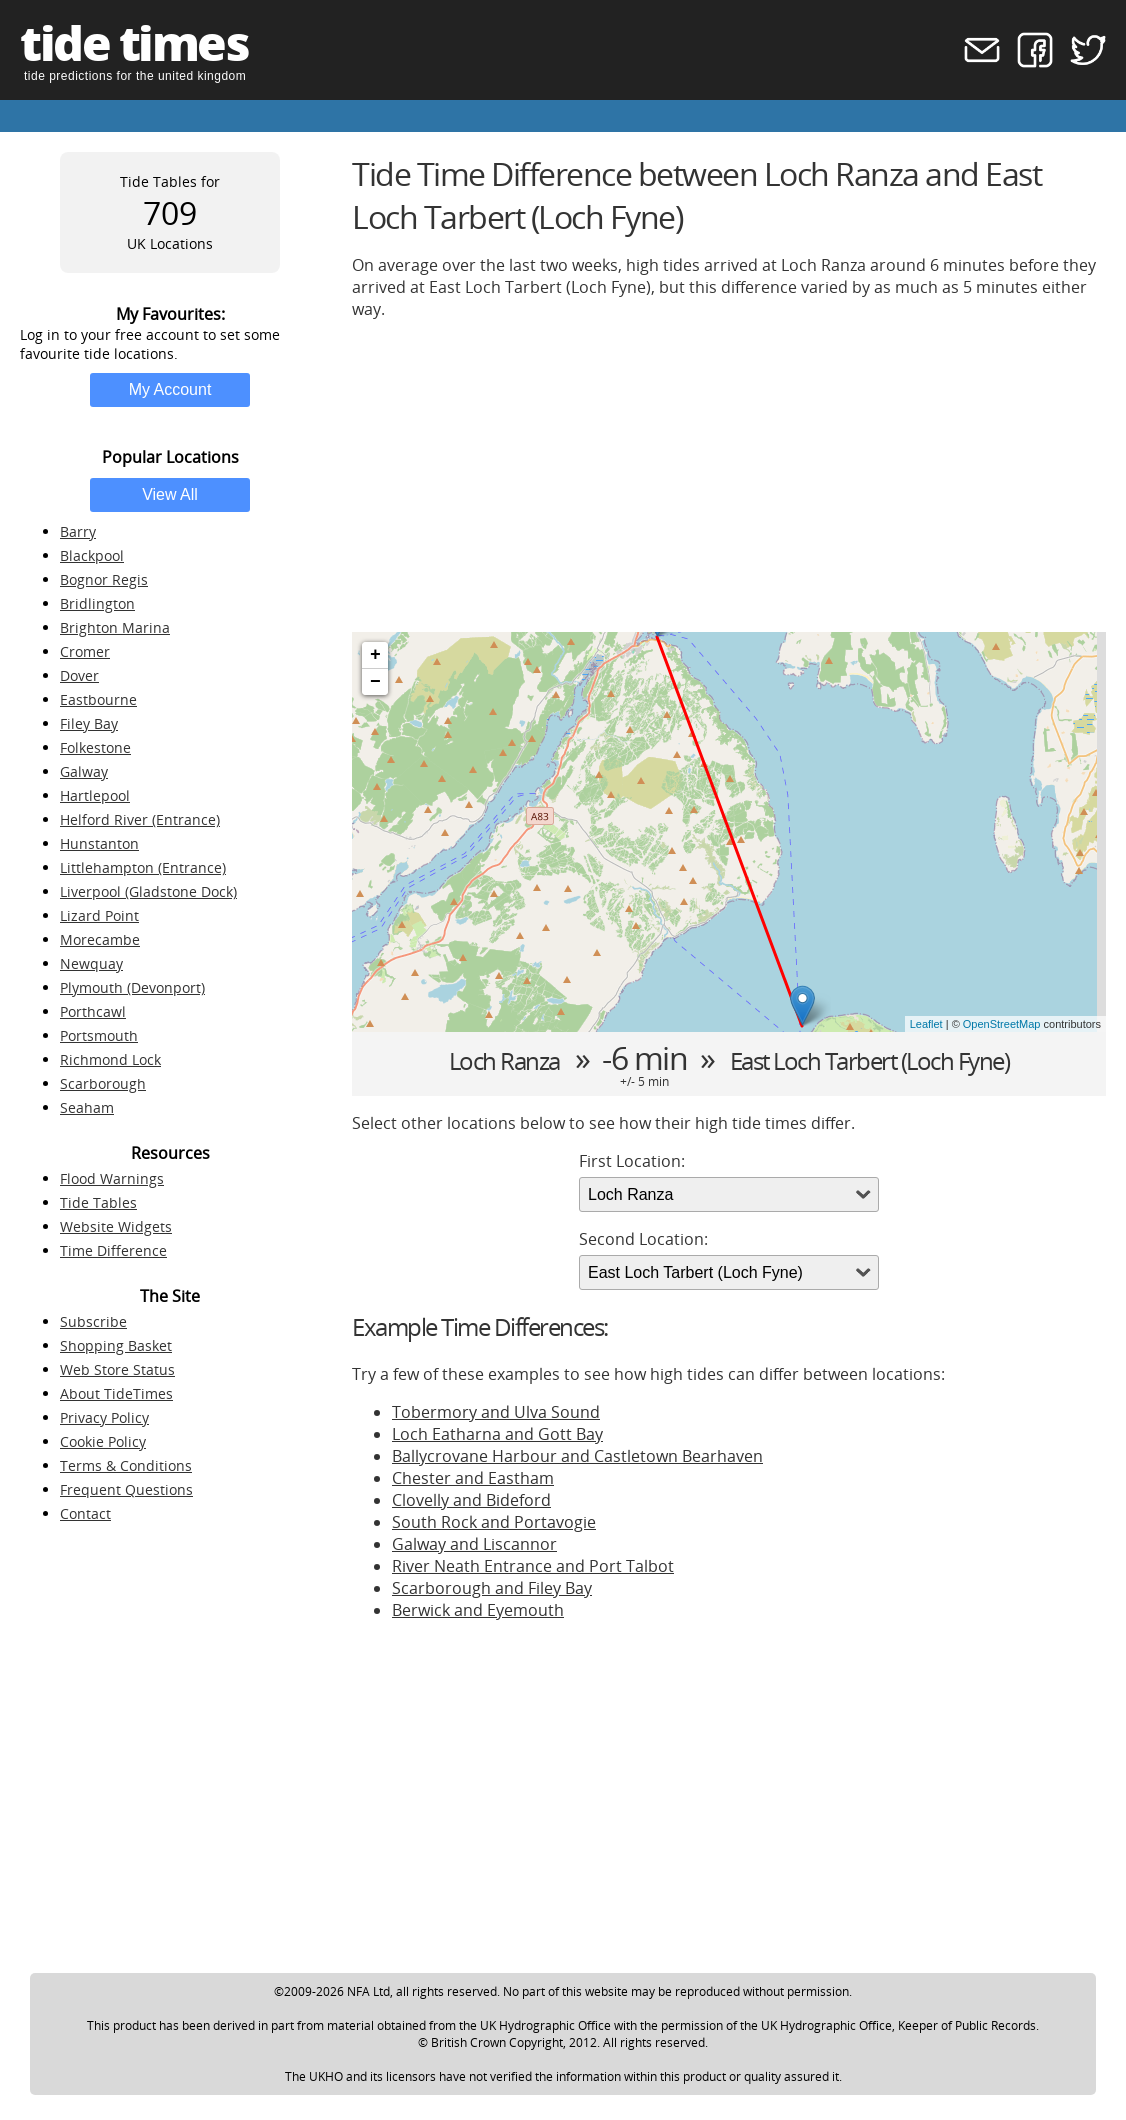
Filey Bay (89, 723)
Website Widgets (116, 1226)
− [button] (375, 682)
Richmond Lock (110, 1059)
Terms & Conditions (126, 1465)
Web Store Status (117, 1369)
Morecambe (100, 939)
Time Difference (113, 1250)
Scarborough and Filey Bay (492, 1588)
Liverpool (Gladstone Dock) (148, 891)
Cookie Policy (103, 1441)
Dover (79, 675)
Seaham (87, 1107)
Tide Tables (98, 1202)
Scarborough (103, 1083)
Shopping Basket (116, 1345)
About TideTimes (116, 1393)
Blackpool (92, 555)
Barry (78, 531)
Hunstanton (99, 843)
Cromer (85, 651)
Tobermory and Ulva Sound (496, 1412)
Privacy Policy (104, 1417)
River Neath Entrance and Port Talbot (533, 1566)
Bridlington (97, 603)
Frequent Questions (126, 1489)
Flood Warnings (112, 1178)
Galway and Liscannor (474, 1544)
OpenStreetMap (1002, 1024)
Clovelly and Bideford (471, 1500)
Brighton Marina (115, 627)
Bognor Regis (104, 579)
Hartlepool (95, 795)
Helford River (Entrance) (140, 819)
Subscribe (93, 1321)
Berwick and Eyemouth (478, 1610)
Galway (84, 771)
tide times (134, 42)
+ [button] (375, 655)
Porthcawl (93, 1011)
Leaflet (926, 1024)
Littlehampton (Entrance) (143, 867)
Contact (85, 1513)
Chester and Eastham (473, 1478)
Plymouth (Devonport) (132, 987)
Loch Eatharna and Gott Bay (497, 1434)
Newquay (91, 963)
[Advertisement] (729, 476)
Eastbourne (98, 699)
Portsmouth (99, 1035)
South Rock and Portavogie (494, 1522)
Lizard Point (99, 915)
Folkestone (95, 747)
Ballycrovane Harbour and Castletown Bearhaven (577, 1456)
